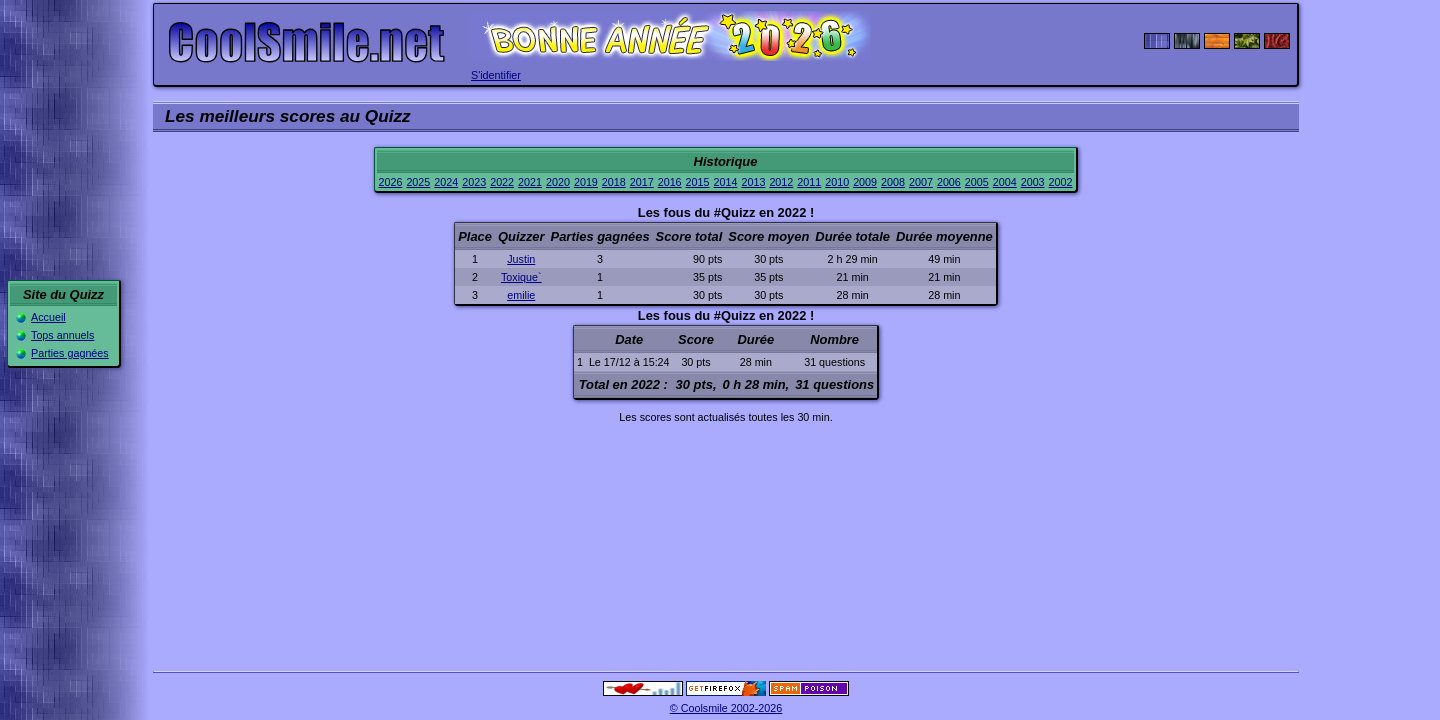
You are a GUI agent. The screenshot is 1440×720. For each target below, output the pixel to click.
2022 (502, 182)
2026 (390, 182)
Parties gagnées (70, 353)
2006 (949, 182)
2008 (893, 182)
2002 (1061, 182)
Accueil (48, 317)
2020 (558, 182)
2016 (670, 182)
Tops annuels (62, 335)
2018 (614, 182)
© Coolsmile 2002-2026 (726, 708)
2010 (837, 182)
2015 (698, 182)
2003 (1033, 182)
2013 (753, 182)
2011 (809, 182)
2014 (726, 182)
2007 (921, 182)
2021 (530, 182)
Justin (521, 259)
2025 (418, 182)
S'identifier (496, 75)
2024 (446, 182)
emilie (521, 295)
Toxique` (521, 277)
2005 (977, 182)
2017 (642, 182)
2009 (865, 182)
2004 (1005, 182)
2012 (781, 182)
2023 (474, 182)
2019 (586, 182)
